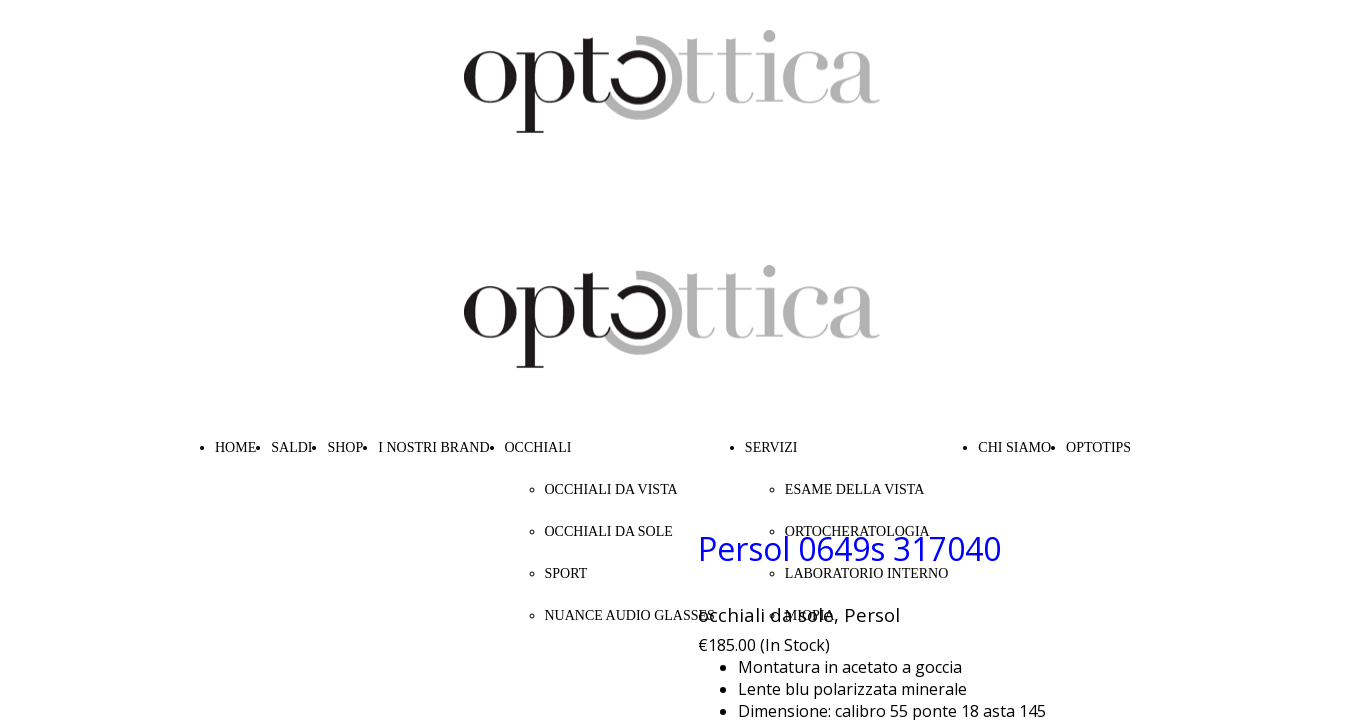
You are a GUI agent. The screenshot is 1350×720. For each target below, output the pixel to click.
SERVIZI (771, 447)
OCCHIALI (538, 447)
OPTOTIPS (1098, 447)
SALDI (291, 447)
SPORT (566, 573)
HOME (235, 447)
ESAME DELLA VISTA (854, 489)
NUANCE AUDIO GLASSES (630, 615)
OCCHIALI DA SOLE (609, 531)
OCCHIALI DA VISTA (611, 489)
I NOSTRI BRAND (433, 447)
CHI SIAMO (1014, 447)
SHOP (345, 447)
